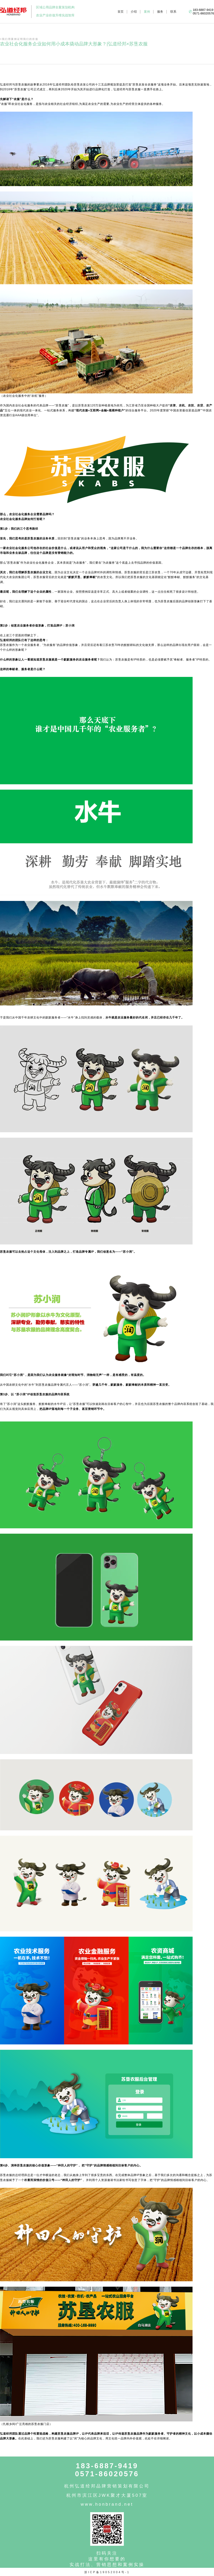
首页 (121, 11)
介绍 (134, 11)
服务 (160, 11)
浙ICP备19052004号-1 (107, 2572)
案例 (147, 11)
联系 (173, 11)
